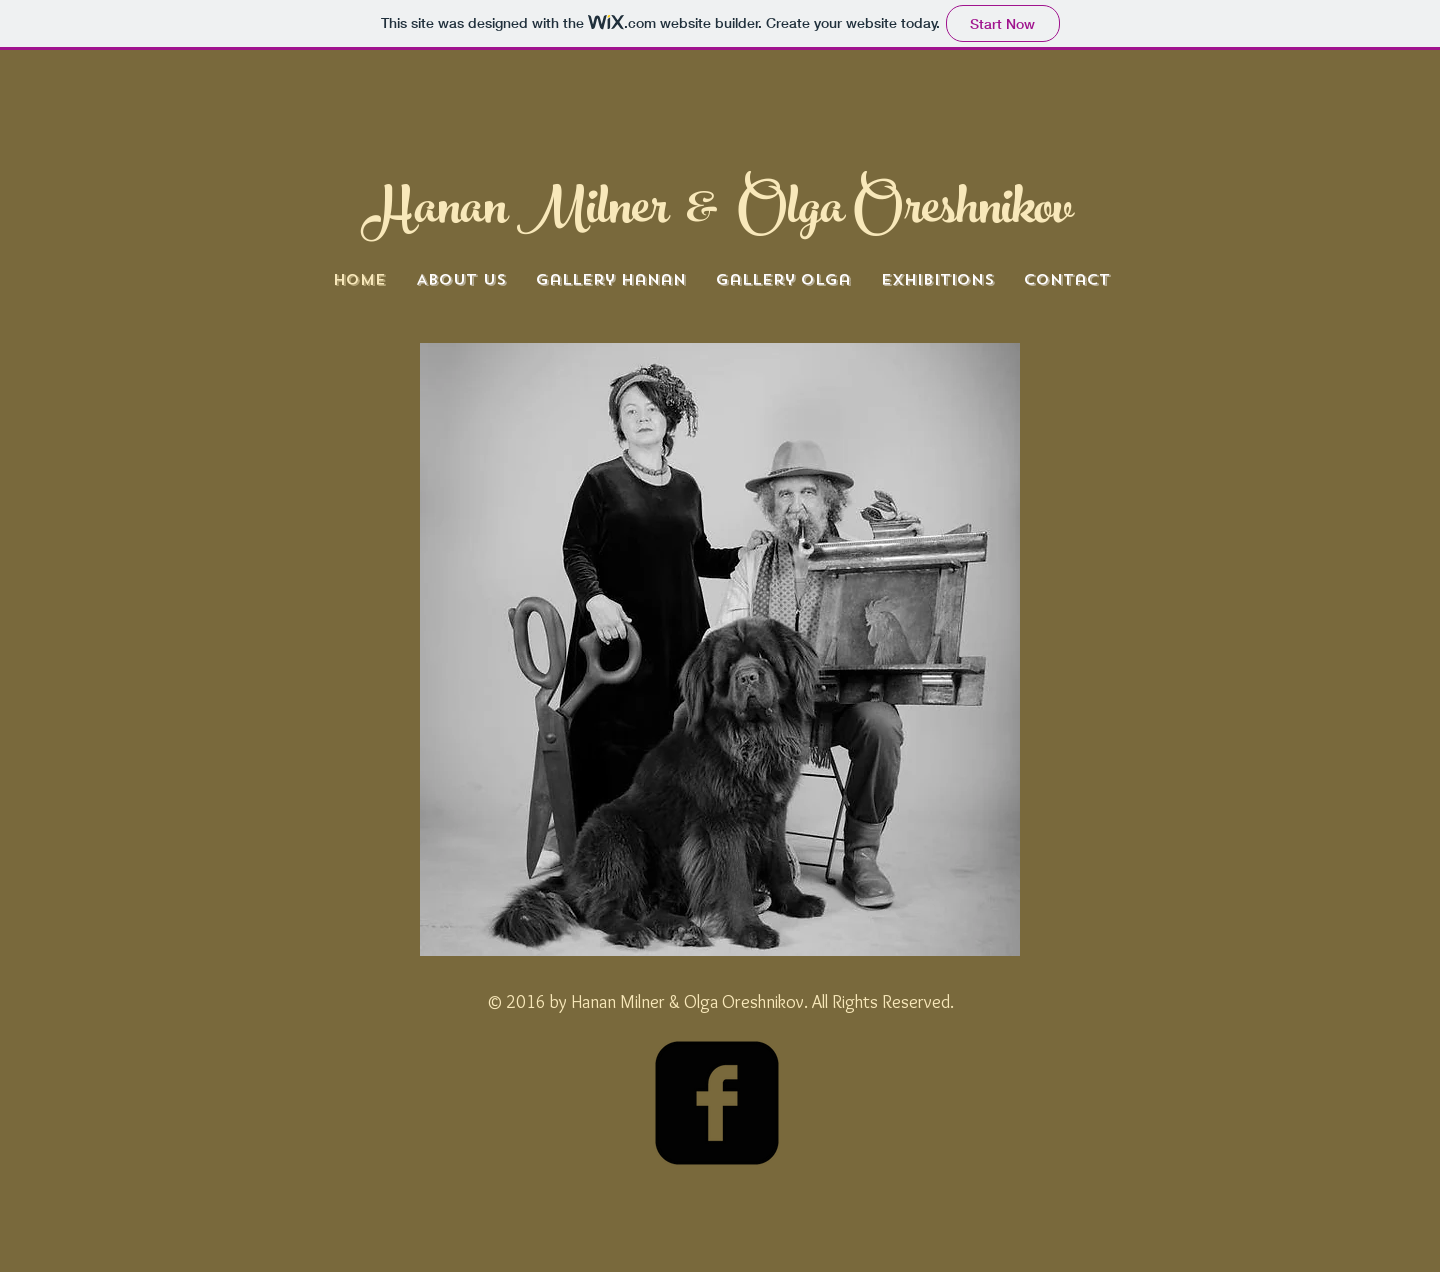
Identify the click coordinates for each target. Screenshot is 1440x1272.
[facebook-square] (717, 1103)
